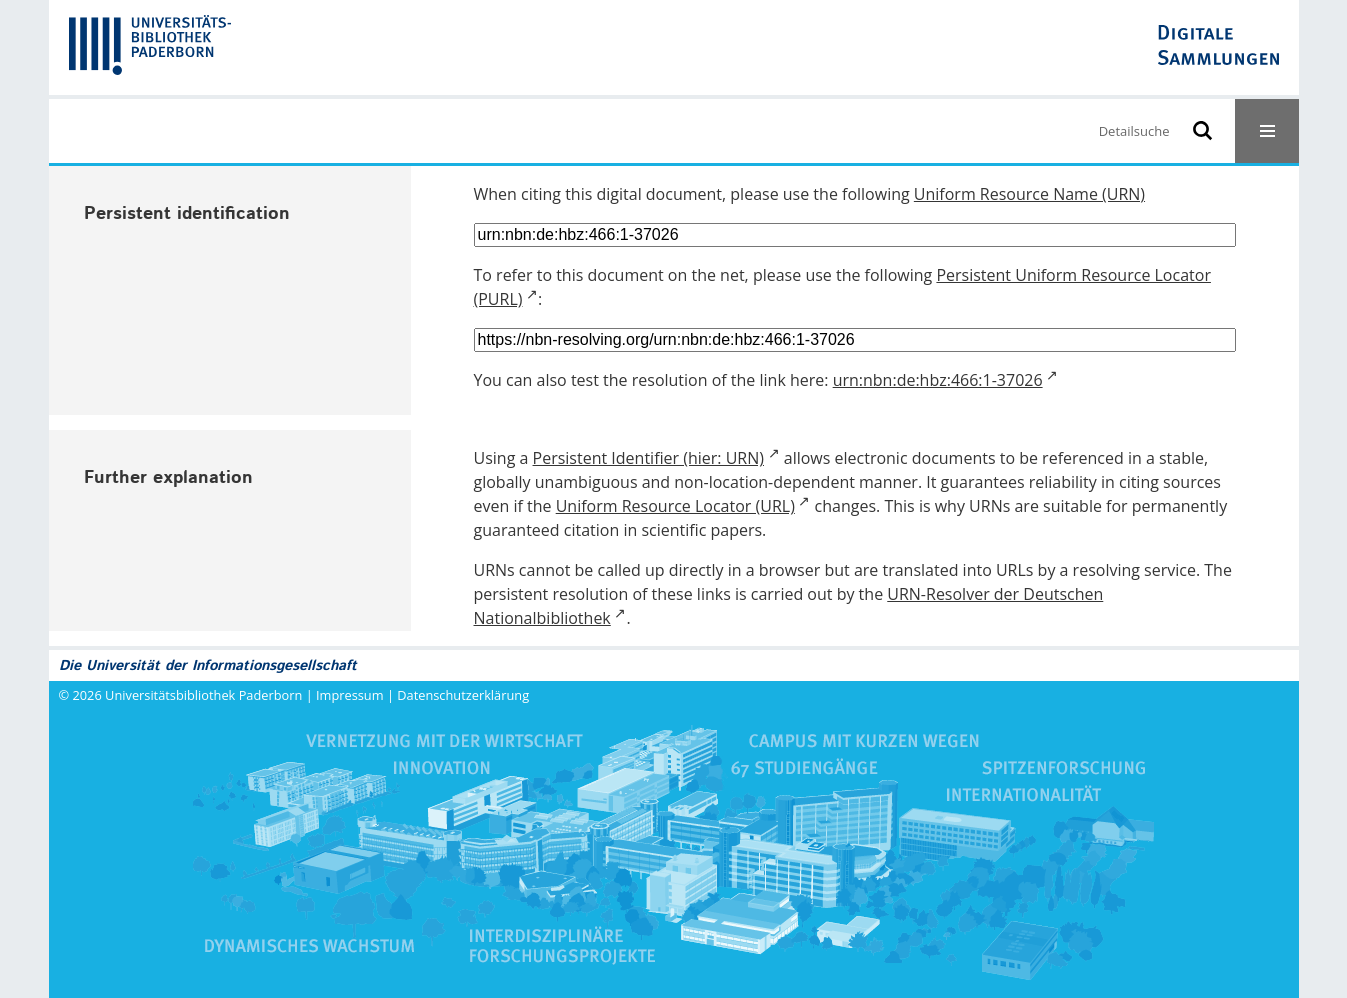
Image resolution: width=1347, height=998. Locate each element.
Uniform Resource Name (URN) (1029, 194)
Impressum (350, 695)
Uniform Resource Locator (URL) (675, 506)
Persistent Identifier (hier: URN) (648, 458)
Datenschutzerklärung (463, 695)
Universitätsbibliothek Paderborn (203, 695)
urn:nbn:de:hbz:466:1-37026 (938, 380)
